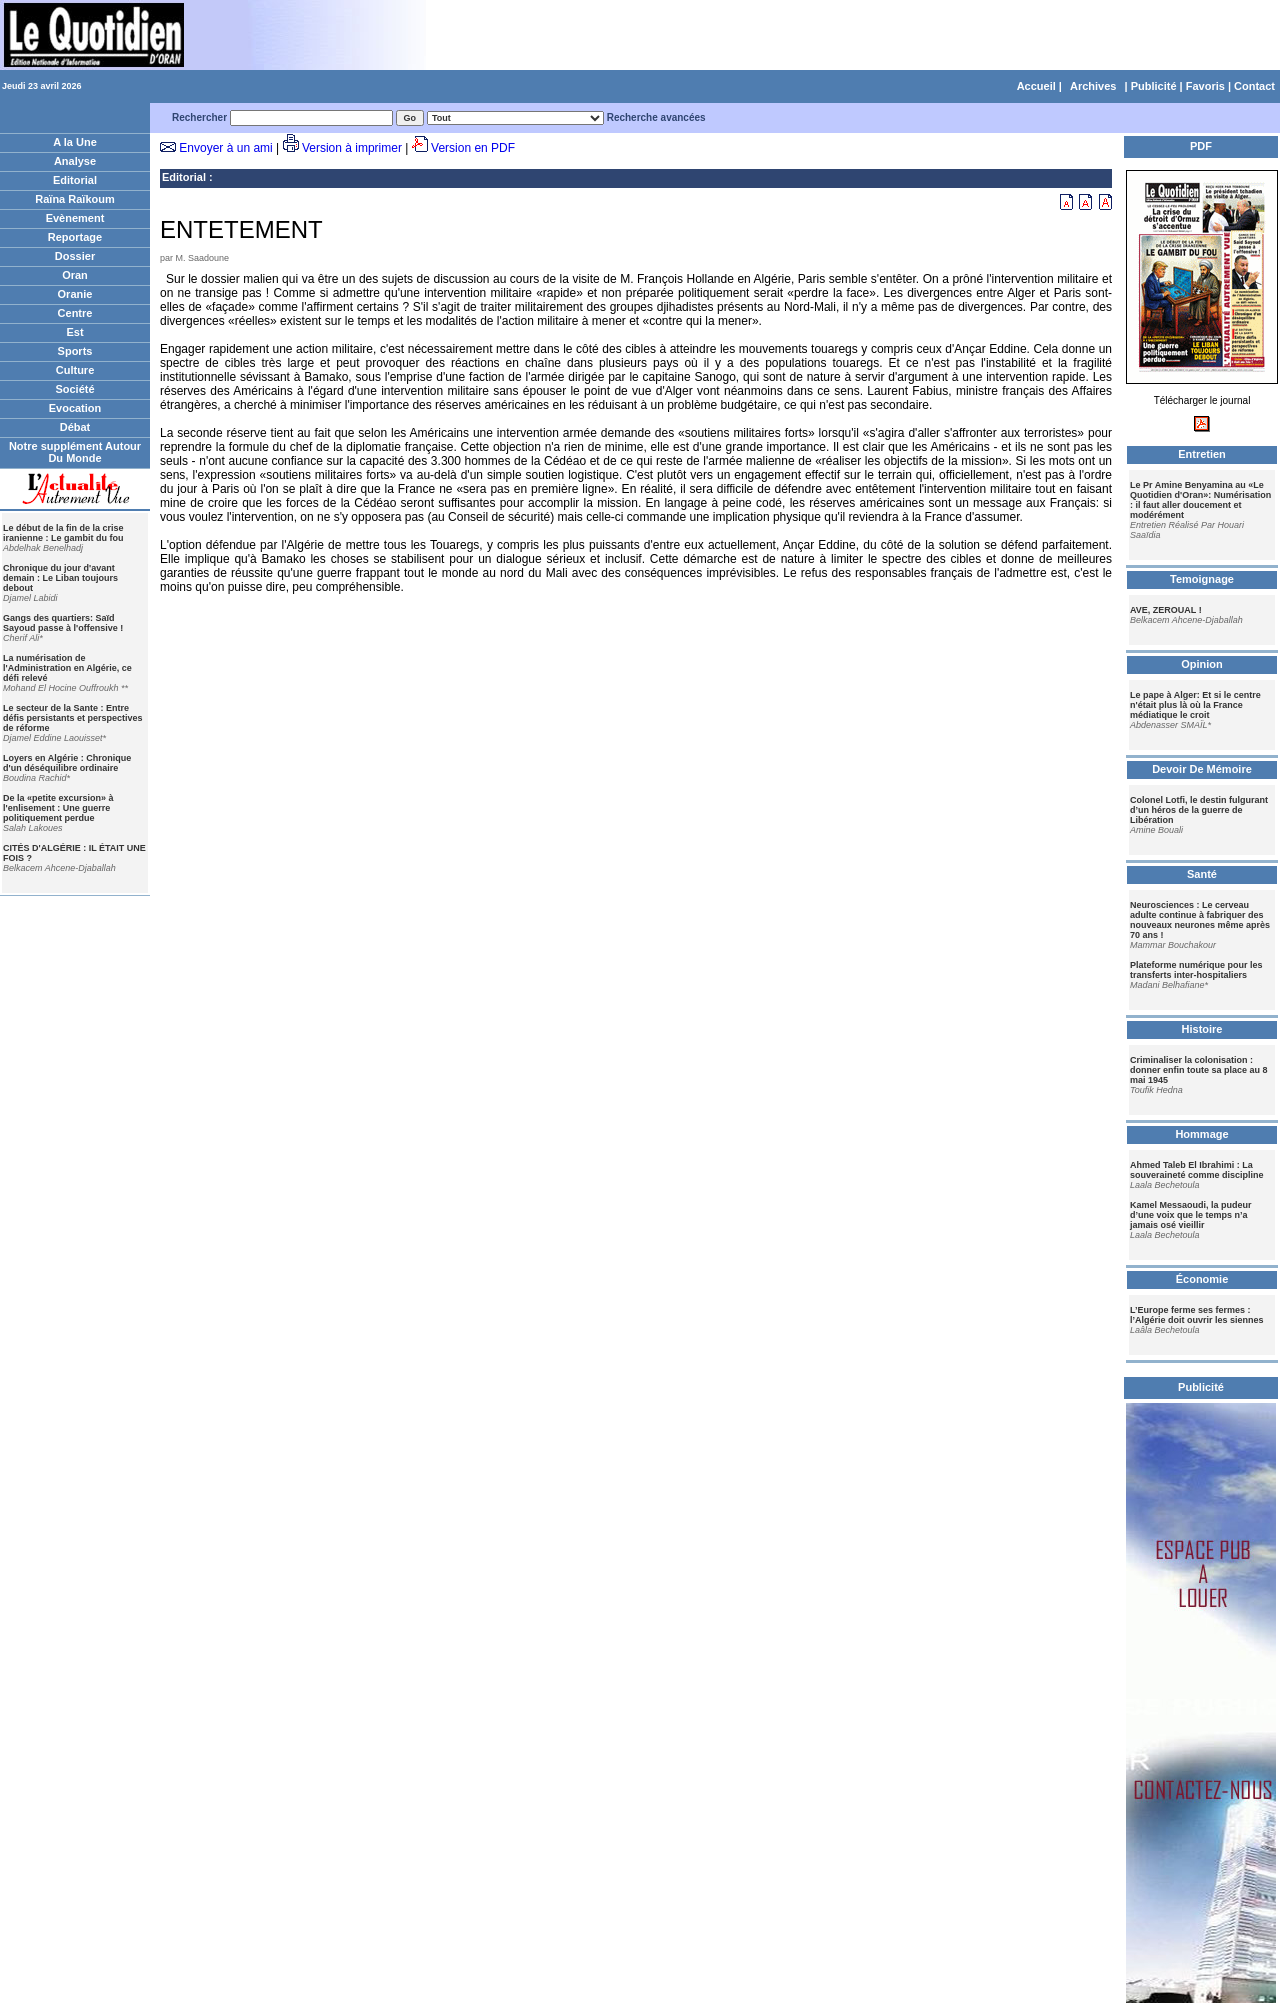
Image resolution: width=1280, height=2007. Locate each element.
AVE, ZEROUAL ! (1166, 610)
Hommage (1201, 1134)
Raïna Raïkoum (74, 199)
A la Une (75, 142)
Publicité (1154, 86)
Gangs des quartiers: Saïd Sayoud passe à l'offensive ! (63, 623)
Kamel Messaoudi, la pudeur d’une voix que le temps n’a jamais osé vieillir (1191, 1215)
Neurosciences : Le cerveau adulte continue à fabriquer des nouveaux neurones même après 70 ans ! (1200, 920)
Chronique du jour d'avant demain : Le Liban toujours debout (60, 578)
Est (74, 332)
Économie (1202, 1279)
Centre (75, 313)
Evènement (75, 218)
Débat (75, 427)
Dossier (75, 256)
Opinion (1202, 664)
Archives (1093, 86)
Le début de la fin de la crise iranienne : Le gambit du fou (63, 533)
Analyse (75, 161)
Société (74, 389)
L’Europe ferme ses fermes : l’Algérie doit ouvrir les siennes (1197, 1315)
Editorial (75, 180)
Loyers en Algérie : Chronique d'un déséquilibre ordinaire (67, 763)
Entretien (1202, 454)
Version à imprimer (352, 148)
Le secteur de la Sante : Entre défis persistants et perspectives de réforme (73, 718)
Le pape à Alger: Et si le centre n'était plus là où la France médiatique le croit (1195, 705)
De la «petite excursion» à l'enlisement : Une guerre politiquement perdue (58, 808)
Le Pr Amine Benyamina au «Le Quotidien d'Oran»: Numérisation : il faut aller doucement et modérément (1200, 500)
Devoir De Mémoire (1202, 769)
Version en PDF (473, 148)
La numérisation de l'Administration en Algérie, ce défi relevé (67, 668)
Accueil (1036, 86)
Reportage (75, 237)
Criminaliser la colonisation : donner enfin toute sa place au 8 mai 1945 (1199, 1070)
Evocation (75, 408)
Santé (1202, 874)
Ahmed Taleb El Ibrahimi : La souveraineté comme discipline (1197, 1170)
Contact (1254, 86)
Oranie (75, 294)
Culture (75, 370)
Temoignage (1202, 579)
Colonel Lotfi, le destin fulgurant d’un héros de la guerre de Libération (1199, 810)
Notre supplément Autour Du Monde (75, 452)
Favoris (1205, 86)
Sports (75, 351)
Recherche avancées (656, 117)
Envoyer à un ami (225, 148)
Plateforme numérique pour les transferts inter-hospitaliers (1196, 970)
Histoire (1202, 1029)
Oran (75, 275)
